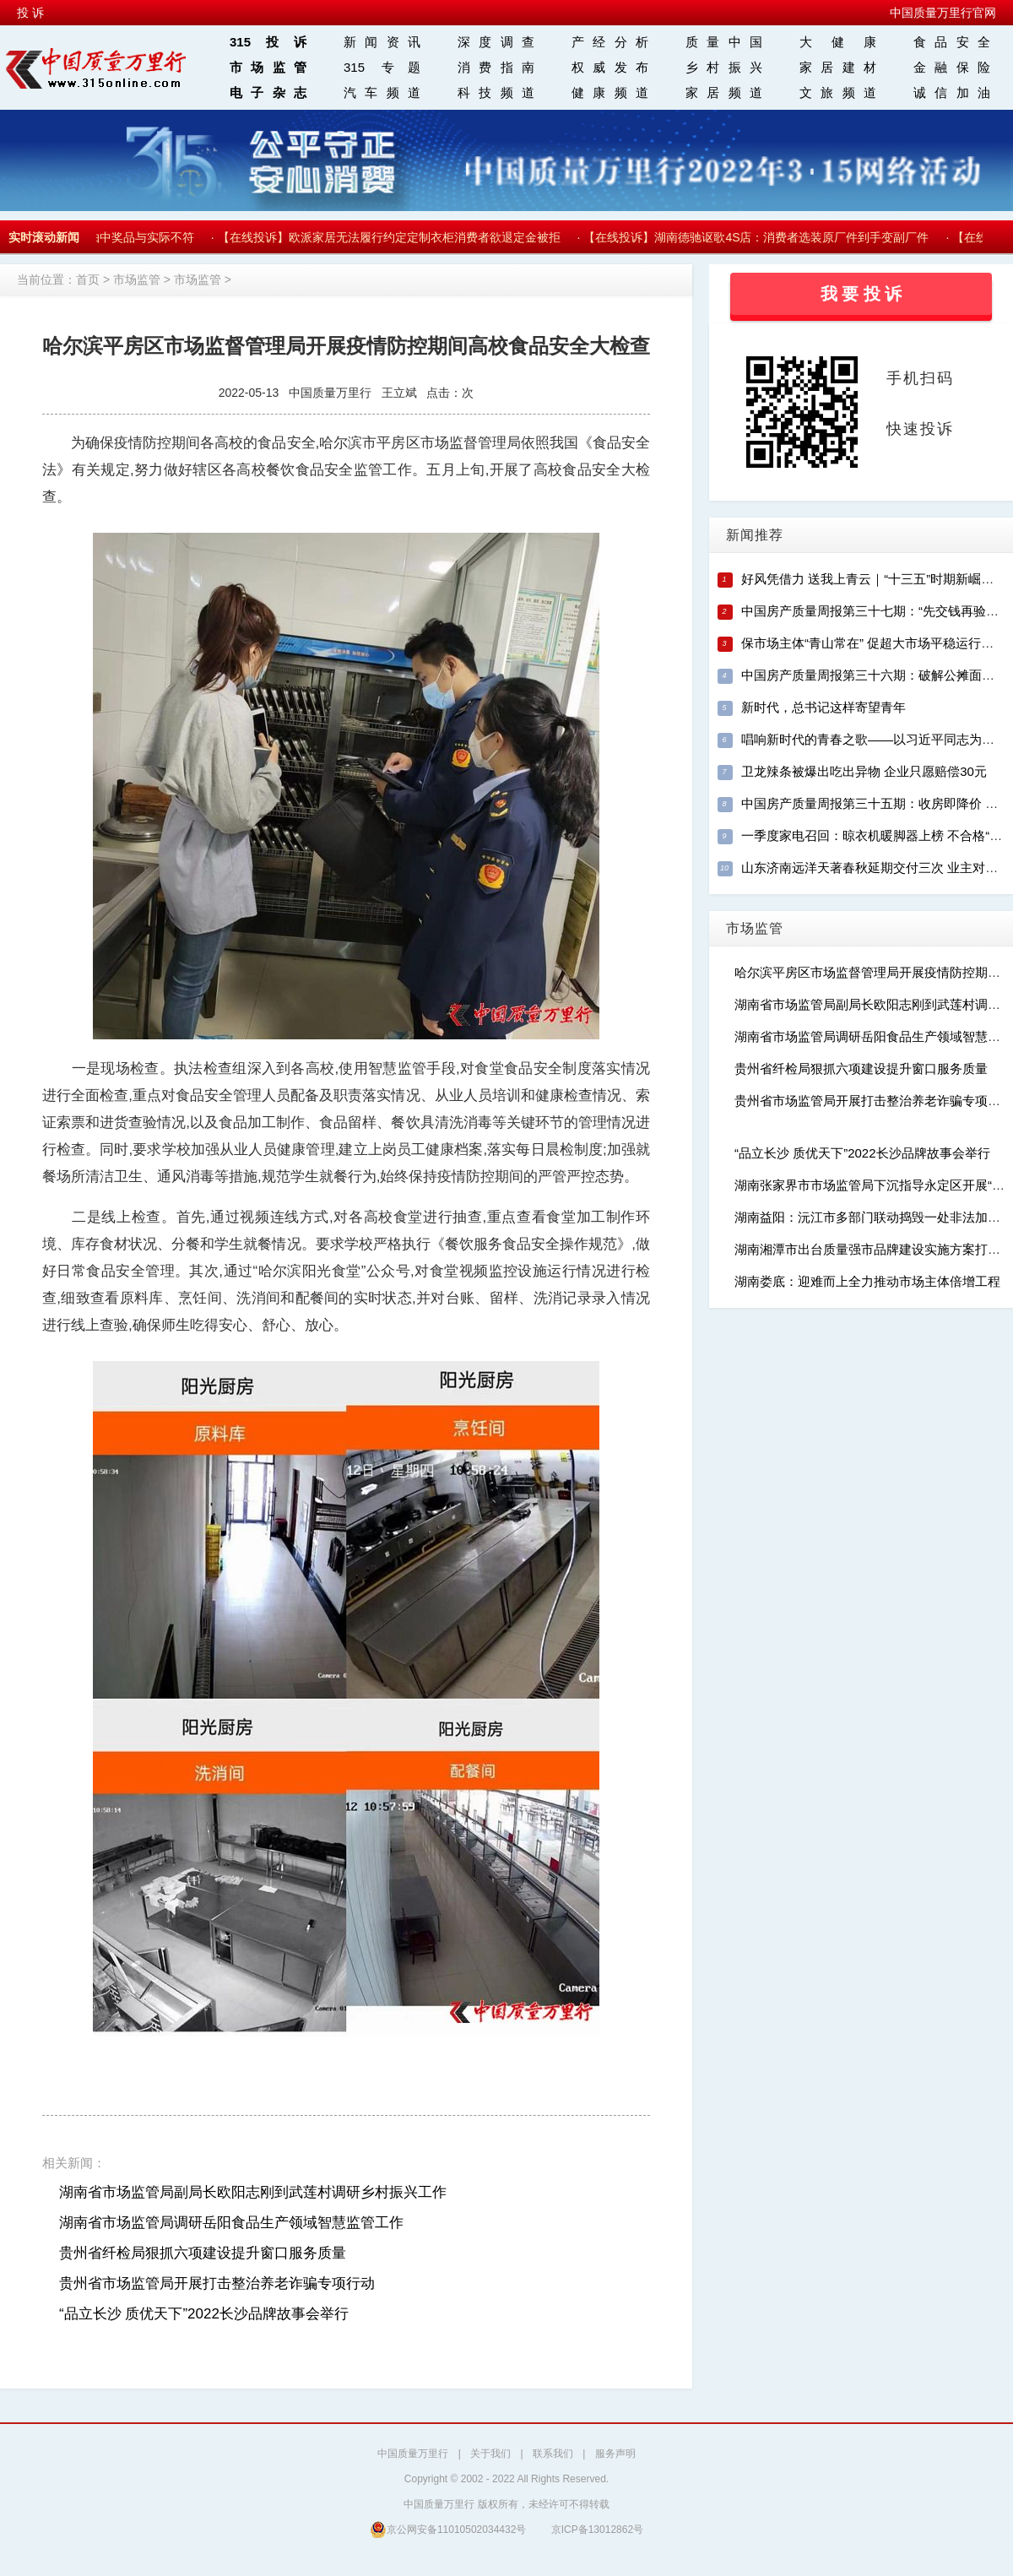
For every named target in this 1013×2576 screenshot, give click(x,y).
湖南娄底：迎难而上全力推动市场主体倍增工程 (867, 1281)
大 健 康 (837, 42)
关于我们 (490, 2453)
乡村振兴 (723, 67)
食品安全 (951, 42)
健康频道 (610, 92)
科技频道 (496, 92)
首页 (88, 279)
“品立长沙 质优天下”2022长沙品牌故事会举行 (204, 2314)
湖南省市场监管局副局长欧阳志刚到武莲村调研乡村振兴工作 (253, 2192)
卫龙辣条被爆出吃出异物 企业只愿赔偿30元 (864, 771)
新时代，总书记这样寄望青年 (823, 707)
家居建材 (837, 67)
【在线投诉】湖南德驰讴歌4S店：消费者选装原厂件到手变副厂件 (758, 237)
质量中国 (723, 42)
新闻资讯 (382, 42)
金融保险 (951, 67)
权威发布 (610, 67)
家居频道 (723, 92)
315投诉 (268, 42)
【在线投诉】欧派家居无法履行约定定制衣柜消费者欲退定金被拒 (391, 237)
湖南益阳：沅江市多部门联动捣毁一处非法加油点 (873, 1217)
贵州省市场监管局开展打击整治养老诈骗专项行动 (217, 2283)
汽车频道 (382, 92)
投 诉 (30, 12)
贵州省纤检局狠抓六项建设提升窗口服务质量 (202, 2253)
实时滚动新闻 (43, 237)
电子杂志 (268, 92)
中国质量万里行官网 (943, 12)
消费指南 (496, 67)
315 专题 (382, 67)
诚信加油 (951, 92)
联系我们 (553, 2453)
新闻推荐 (754, 535)
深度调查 (496, 42)
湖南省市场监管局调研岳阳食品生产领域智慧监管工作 (231, 2223)
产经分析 (610, 42)
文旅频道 (837, 92)
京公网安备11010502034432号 (448, 2529)
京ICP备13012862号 (597, 2529)
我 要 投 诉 (861, 294)
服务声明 (615, 2453)
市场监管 (268, 67)
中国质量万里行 (412, 2453)
